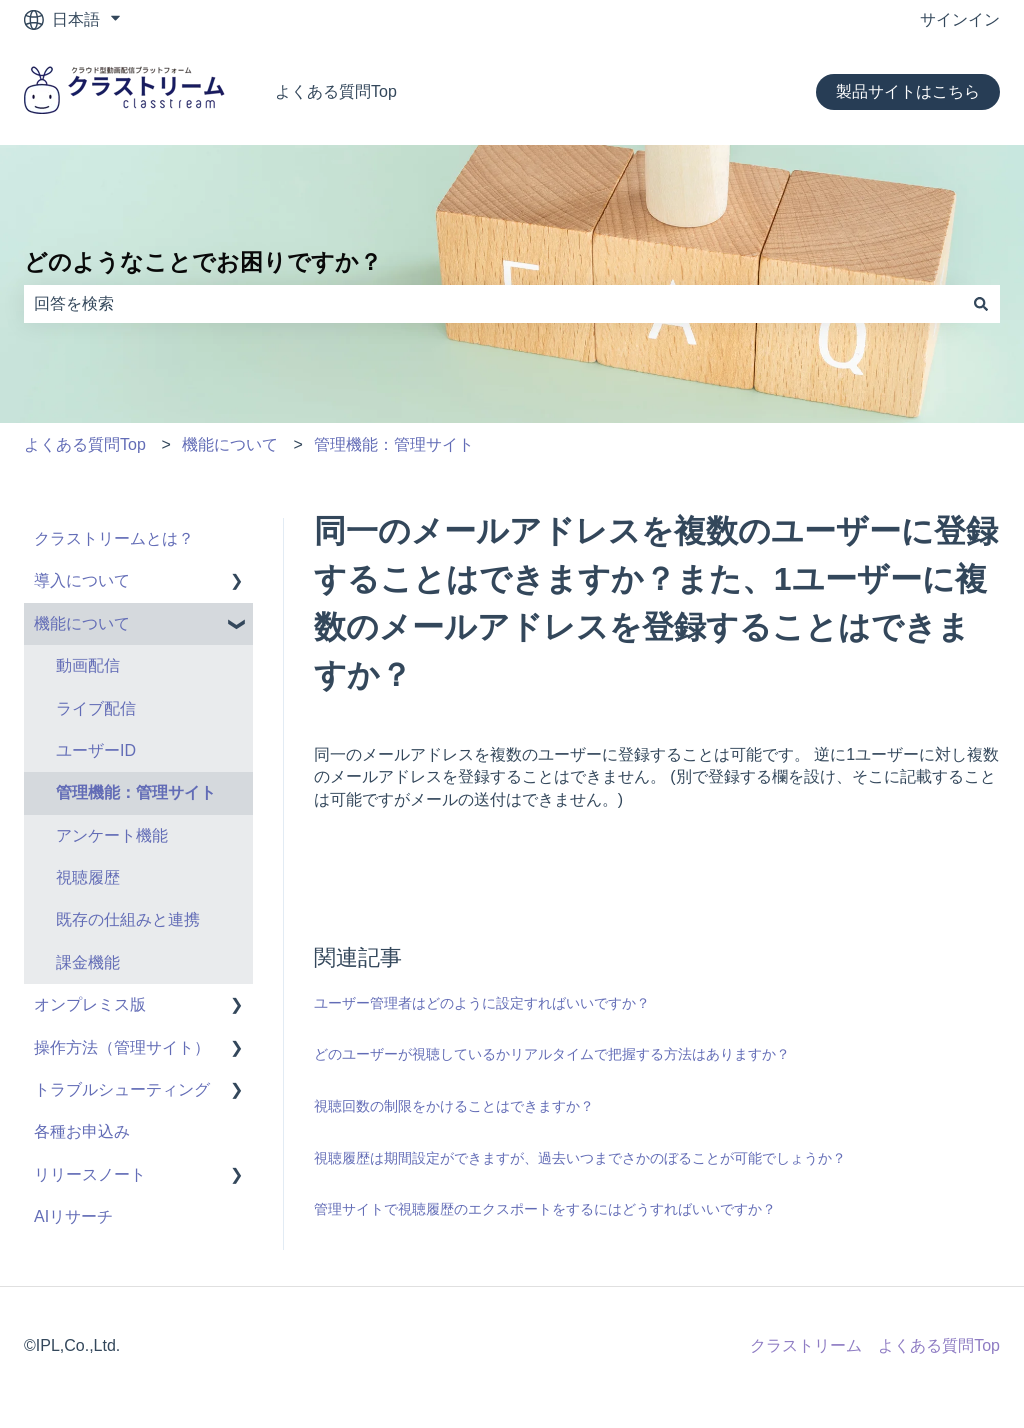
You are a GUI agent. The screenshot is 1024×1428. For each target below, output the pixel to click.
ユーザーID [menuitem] (96, 750)
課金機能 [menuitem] (88, 962)
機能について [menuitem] (82, 623)
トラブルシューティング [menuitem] (122, 1089)
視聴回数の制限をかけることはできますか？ (454, 1106)
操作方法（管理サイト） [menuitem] (122, 1047)
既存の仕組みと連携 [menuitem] (128, 919)
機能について (230, 444)
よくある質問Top (336, 91)
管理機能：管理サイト (394, 444)
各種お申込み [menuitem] (82, 1131)
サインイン (960, 19)
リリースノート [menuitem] (90, 1174)
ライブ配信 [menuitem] (96, 708)
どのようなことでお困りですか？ (203, 262)
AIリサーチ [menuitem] (73, 1216)
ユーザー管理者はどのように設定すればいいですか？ (482, 1003)
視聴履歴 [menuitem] (88, 877)
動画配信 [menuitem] (88, 665)
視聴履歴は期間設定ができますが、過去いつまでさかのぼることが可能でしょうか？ (580, 1158)
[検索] (981, 304)
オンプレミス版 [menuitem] (90, 1004)
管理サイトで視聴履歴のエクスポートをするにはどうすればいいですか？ (545, 1209)
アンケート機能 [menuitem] (112, 835)
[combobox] (493, 304)
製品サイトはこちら (908, 91)
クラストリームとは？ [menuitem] (114, 538)
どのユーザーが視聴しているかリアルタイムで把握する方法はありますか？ (552, 1054)
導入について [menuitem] (82, 580)
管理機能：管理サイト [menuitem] (136, 792)
